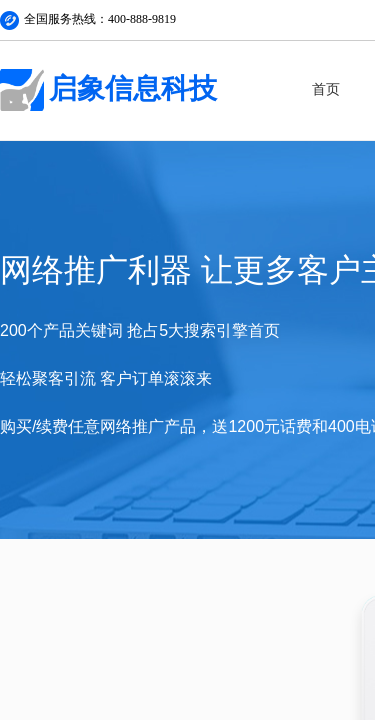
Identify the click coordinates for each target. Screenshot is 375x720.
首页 (326, 89)
